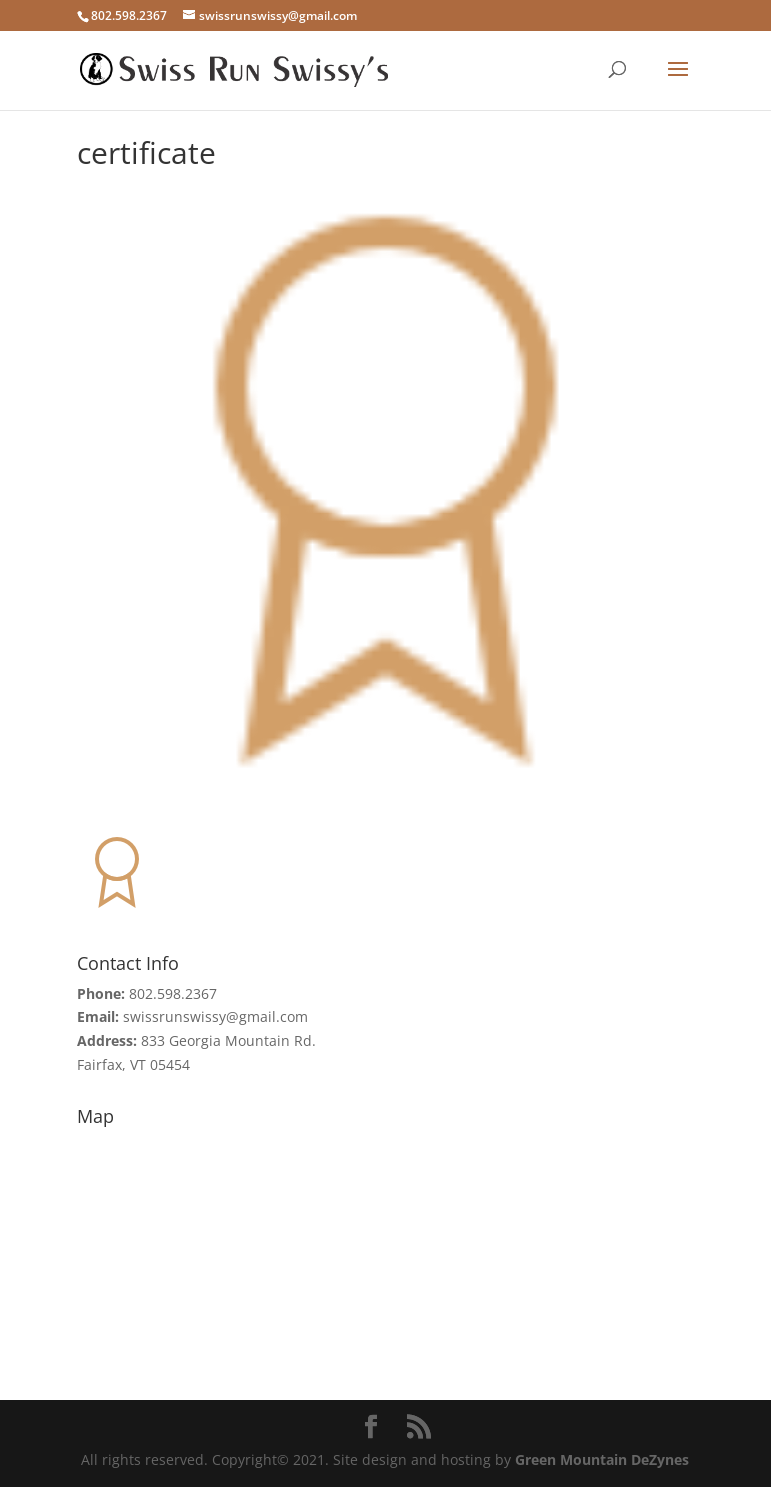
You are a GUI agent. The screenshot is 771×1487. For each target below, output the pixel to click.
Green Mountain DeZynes (602, 1459)
